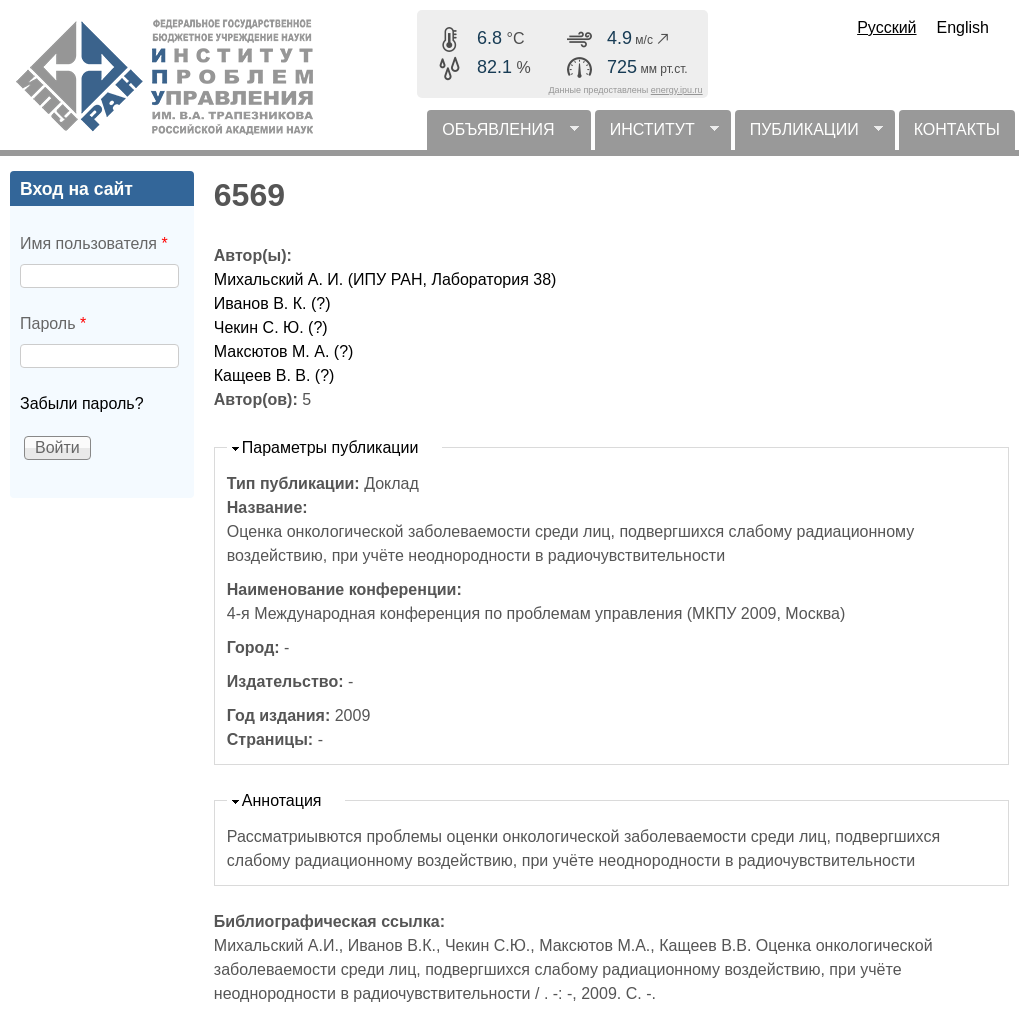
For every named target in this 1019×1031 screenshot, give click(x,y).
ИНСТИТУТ (657, 135)
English (963, 27)
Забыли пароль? (82, 403)
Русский (886, 27)
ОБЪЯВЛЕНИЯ (502, 135)
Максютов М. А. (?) (284, 351)
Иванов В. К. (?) (272, 303)
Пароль (53, 323)
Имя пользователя (94, 243)
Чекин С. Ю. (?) (271, 327)
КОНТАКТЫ (957, 129)
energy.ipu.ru (677, 90)
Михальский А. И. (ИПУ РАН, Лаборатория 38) (385, 279)
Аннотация (282, 800)
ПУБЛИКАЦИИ (809, 135)
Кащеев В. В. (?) (274, 375)
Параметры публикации (330, 447)
